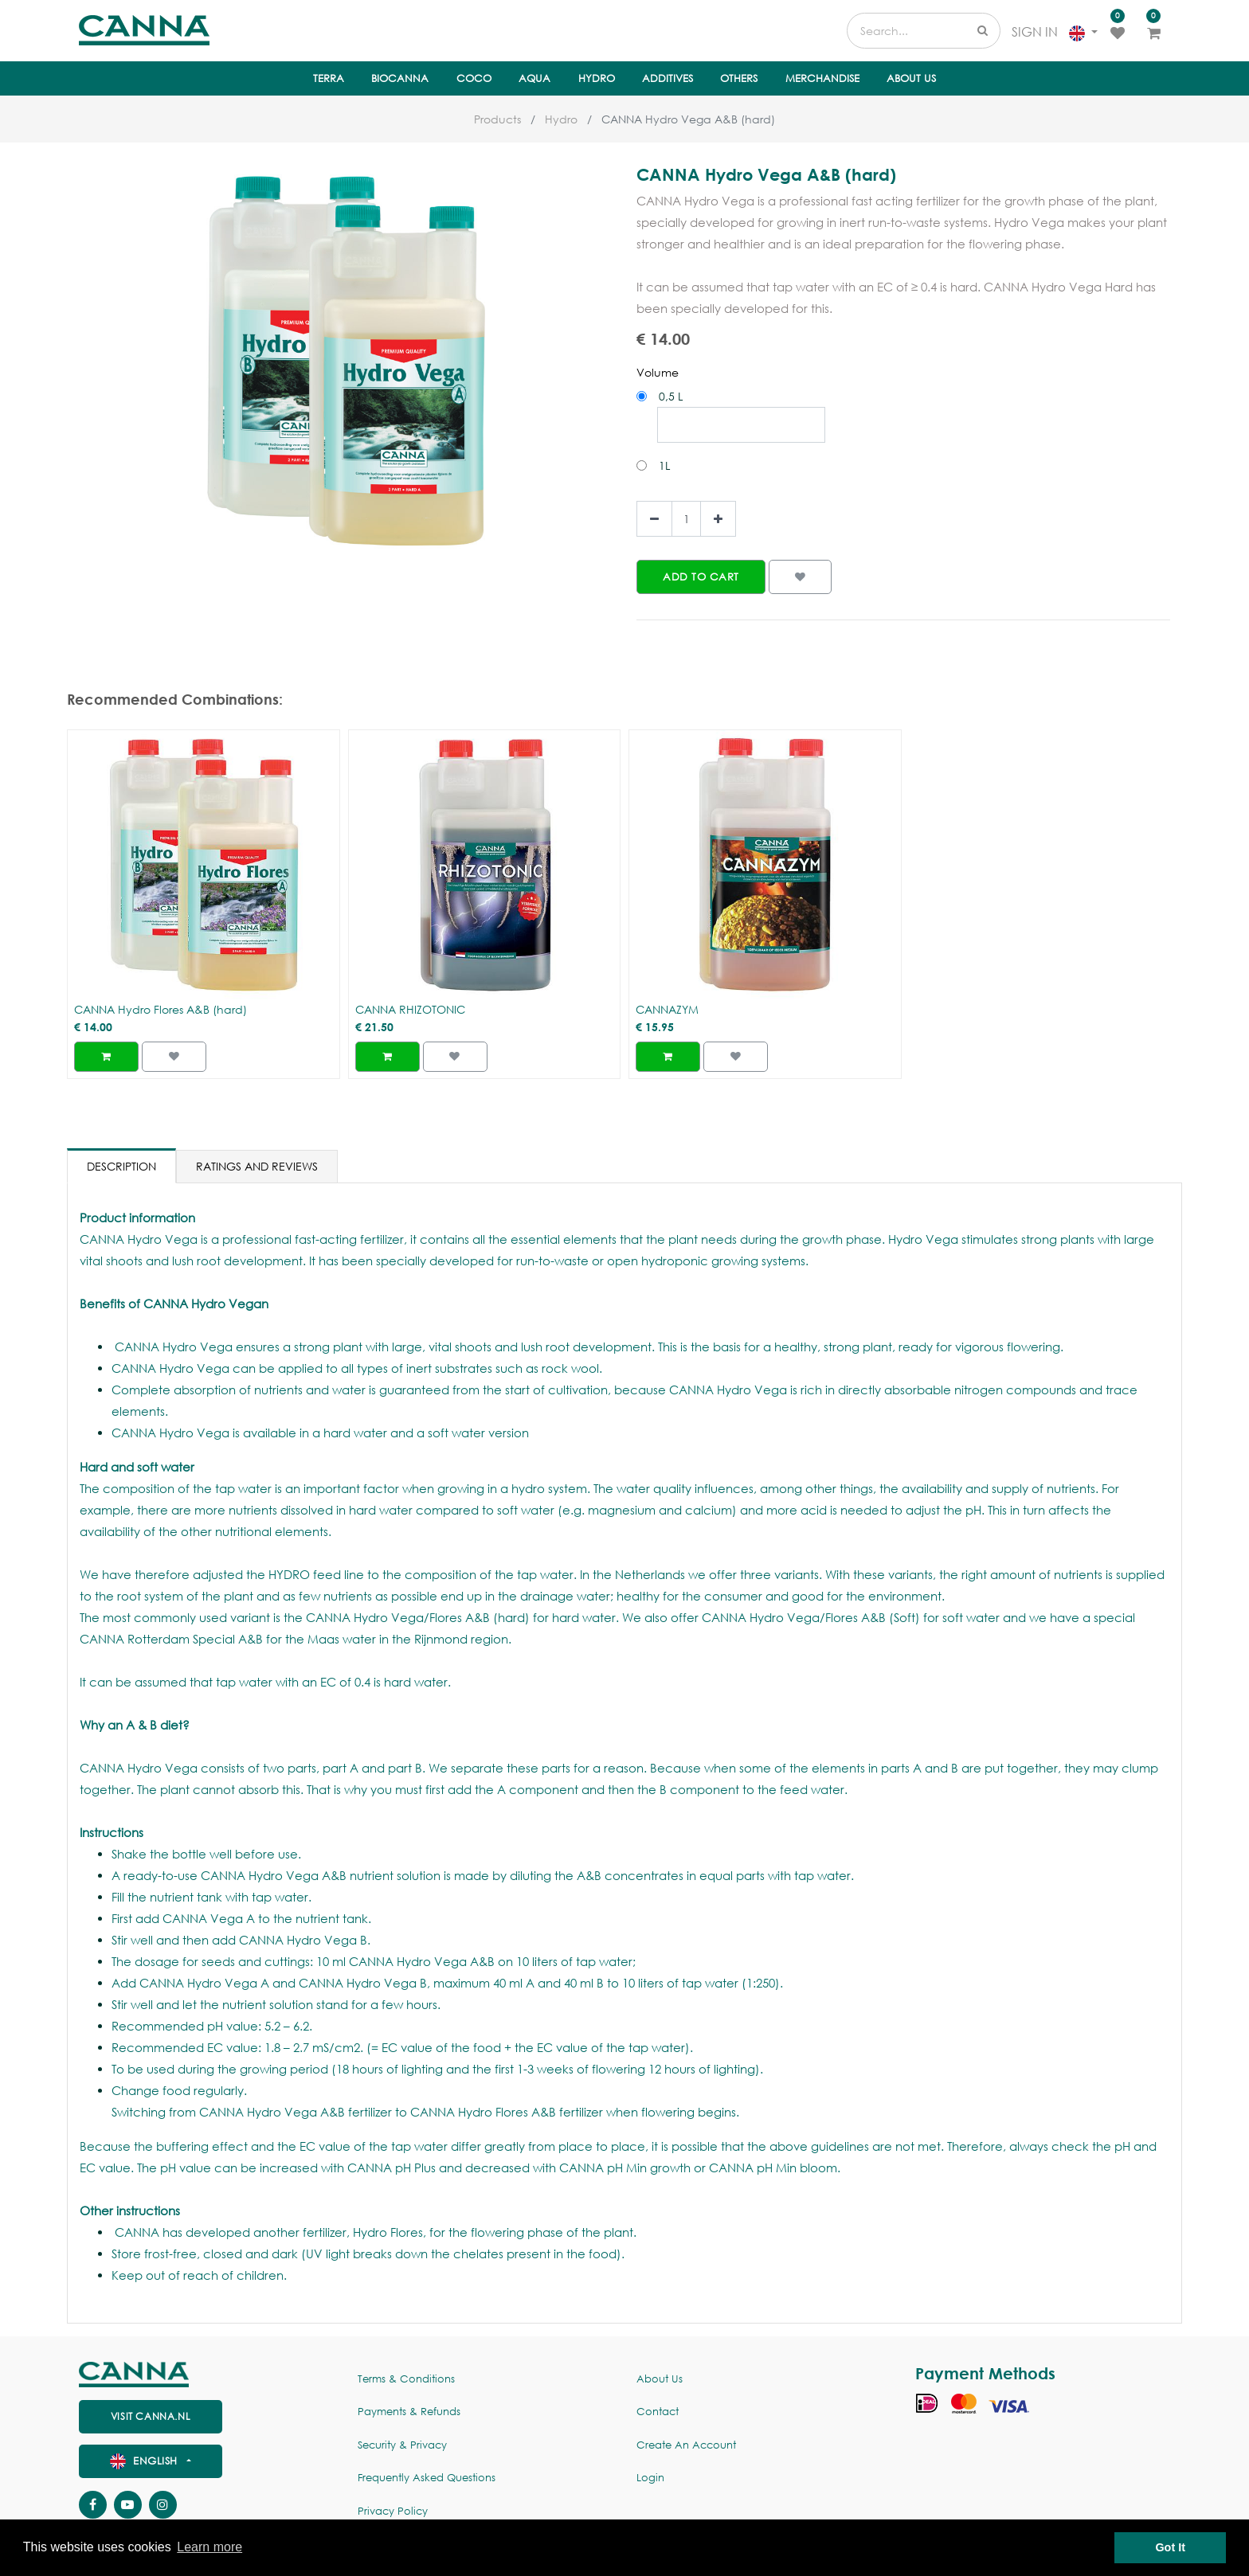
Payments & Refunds (409, 2411)
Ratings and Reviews (257, 1166)
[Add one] (718, 519)
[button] (700, 577)
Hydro (561, 119)
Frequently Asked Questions (426, 2477)
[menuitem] (328, 78)
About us (659, 2379)
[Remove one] (654, 519)
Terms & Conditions (406, 2379)
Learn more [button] (209, 2547)
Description (121, 1166)
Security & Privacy (402, 2445)
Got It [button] (1170, 2547)
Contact (657, 2411)
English (146, 2461)
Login (650, 2477)
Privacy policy (393, 2511)
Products (497, 119)
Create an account (686, 2445)
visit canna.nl (150, 2416)
